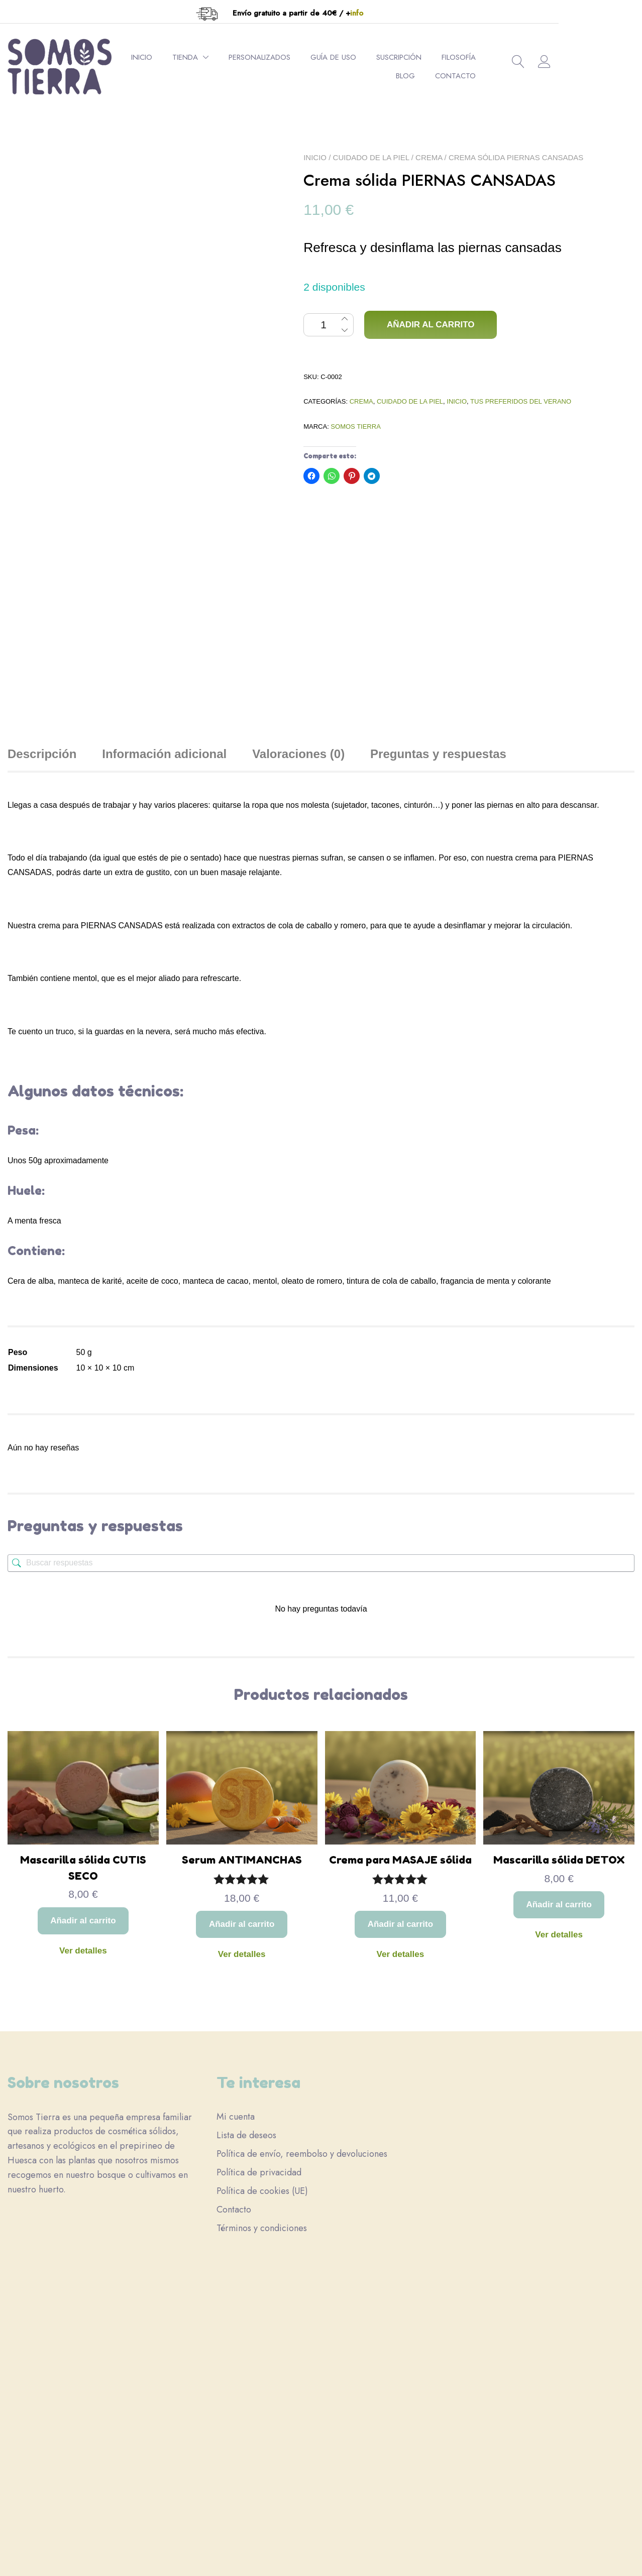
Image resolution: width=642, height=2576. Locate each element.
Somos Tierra (355, 426)
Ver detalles (83, 1790)
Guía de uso (368, 57)
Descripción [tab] (42, 593)
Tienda (220, 57)
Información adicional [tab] (164, 593)
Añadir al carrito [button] (83, 1760)
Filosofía (494, 57)
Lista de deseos (246, 2025)
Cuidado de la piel (371, 157)
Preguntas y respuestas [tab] (438, 593)
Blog (540, 57)
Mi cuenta (236, 2006)
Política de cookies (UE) (262, 2081)
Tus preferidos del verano (520, 401)
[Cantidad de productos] (328, 324)
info (398, 13)
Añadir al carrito (430, 324)
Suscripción (434, 57)
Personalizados (295, 57)
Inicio (176, 57)
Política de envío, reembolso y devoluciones (302, 2043)
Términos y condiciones (262, 2118)
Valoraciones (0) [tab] (298, 593)
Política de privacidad (259, 2062)
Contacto (529, 75)
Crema (428, 157)
